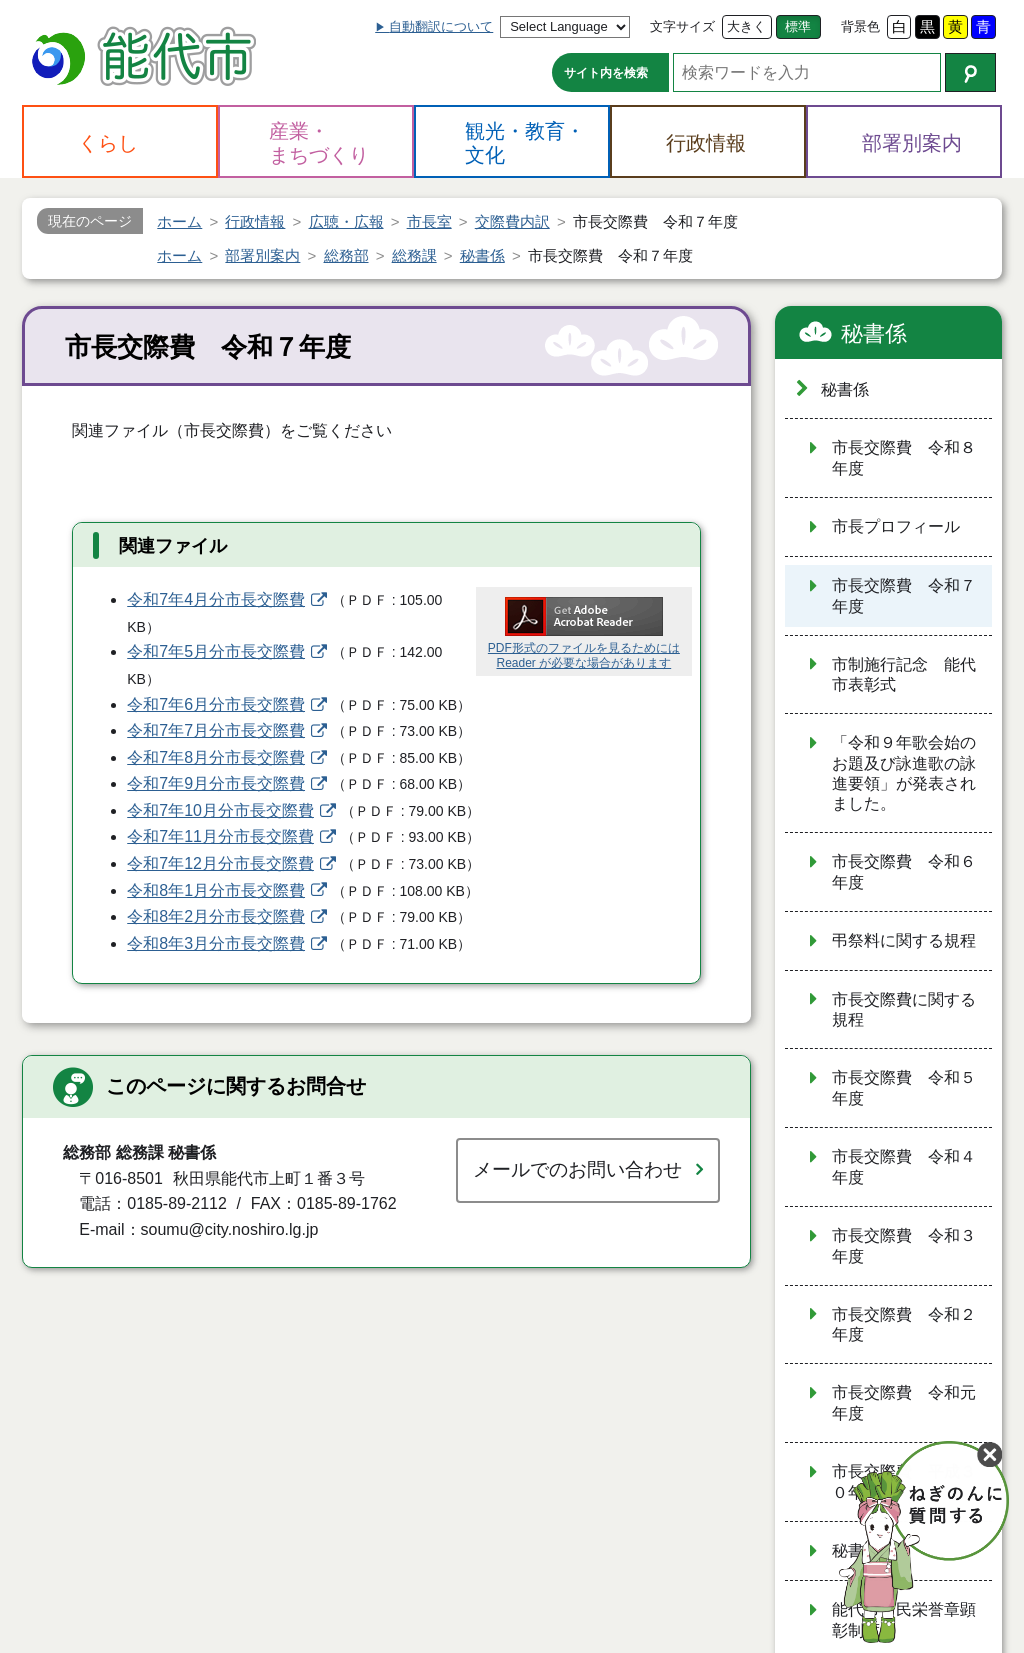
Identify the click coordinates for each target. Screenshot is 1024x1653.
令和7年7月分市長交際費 (216, 730)
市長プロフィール (896, 526)
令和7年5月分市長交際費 (216, 651)
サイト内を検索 (606, 73)
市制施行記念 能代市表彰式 (904, 675)
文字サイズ (682, 26)
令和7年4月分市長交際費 (216, 599)
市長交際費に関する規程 (904, 1010)
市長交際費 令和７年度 (904, 596)
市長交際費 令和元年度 (904, 1403)
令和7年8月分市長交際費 (216, 757)
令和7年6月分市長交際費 (216, 704)
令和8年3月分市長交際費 (216, 943)
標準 (798, 26)
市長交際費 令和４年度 (904, 1167)
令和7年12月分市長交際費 (220, 863)
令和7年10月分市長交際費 (220, 810)
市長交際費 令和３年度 (904, 1246)
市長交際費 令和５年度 (904, 1088)
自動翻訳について (441, 26)
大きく (746, 26)
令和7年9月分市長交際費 (216, 783)
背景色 (860, 26)
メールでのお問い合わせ (577, 1169)
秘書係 (874, 333)
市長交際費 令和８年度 (904, 458)
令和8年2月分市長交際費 (216, 916)
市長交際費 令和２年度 (904, 1325)
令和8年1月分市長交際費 (216, 890)
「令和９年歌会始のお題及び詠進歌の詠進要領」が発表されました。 (904, 773)
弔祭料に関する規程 (904, 940)
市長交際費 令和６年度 (904, 872)
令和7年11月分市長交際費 (220, 836)
